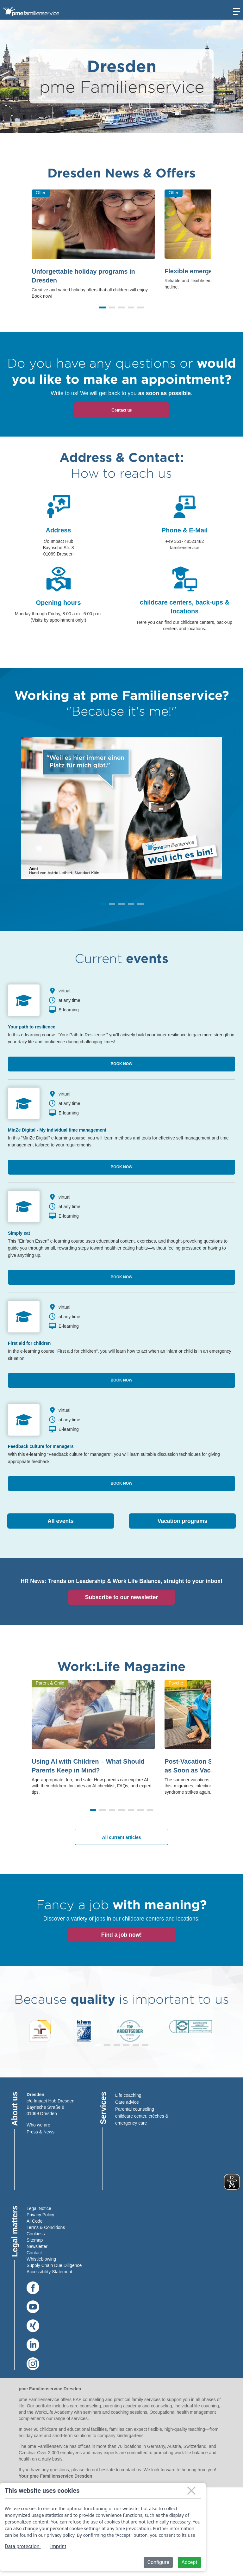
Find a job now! (121, 1935)
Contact (34, 2252)
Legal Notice (39, 2208)
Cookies (35, 2233)
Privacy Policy (40, 2214)
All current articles (121, 1837)
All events (60, 1521)
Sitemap (35, 2240)
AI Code (35, 2221)
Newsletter (37, 2246)
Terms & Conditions (46, 2227)
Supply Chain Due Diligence (54, 2265)
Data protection (23, 2546)
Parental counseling (134, 2109)
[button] (102, 307)
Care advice (127, 2102)
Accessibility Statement (49, 2271)
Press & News (40, 2131)
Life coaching (128, 2095)
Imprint (58, 2546)
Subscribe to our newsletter (121, 1597)
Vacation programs (183, 1521)
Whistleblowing (41, 2259)
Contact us (121, 410)
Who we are (38, 2124)
